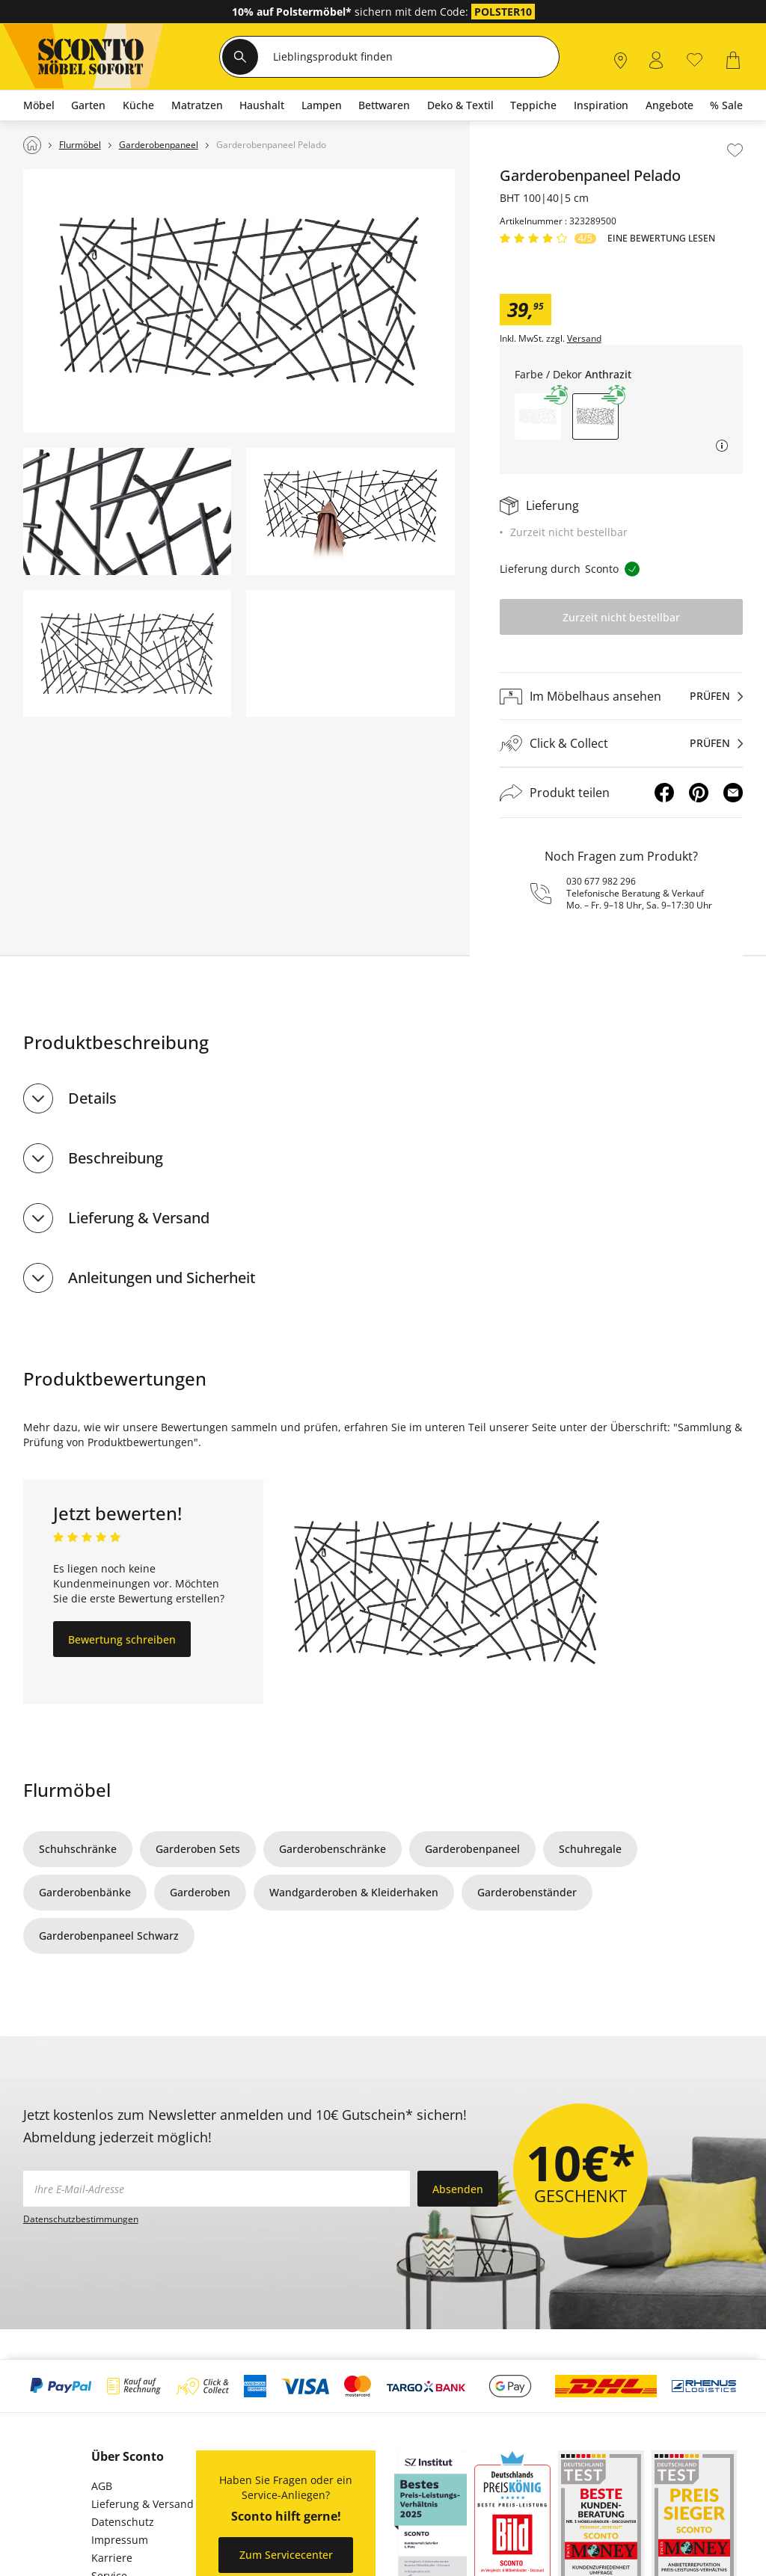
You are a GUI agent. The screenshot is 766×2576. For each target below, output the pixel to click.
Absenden (457, 2189)
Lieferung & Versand (138, 1218)
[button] (538, 416)
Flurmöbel (67, 1789)
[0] (694, 59)
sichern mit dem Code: (351, 11)
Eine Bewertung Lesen (661, 238)
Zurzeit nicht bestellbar (621, 617)
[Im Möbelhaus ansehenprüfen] (622, 696)
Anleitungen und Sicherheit (162, 1277)
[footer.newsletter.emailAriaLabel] (216, 2189)
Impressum (119, 2540)
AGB (101, 2486)
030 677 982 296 (601, 881)
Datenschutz (122, 2522)
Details (92, 1098)
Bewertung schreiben (122, 1639)
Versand (584, 339)
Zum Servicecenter (286, 2555)
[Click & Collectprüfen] (622, 743)
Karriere (111, 2558)
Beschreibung (115, 1158)
